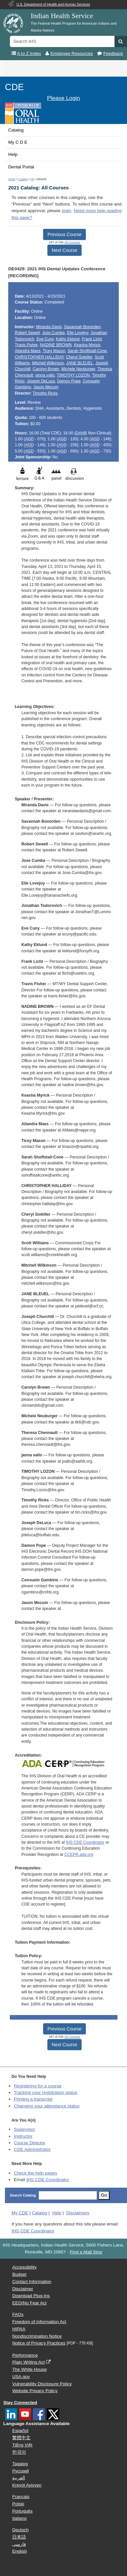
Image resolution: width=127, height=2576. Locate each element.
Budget (19, 2274)
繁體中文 (21, 2437)
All (32, 179)
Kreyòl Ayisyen (26, 2485)
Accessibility (24, 2267)
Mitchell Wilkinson (48, 363)
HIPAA (18, 2328)
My (20, 2212)
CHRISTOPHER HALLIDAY (39, 357)
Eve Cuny (45, 339)
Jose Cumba (53, 332)
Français (20, 2496)
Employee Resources (71, 53)
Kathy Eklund (68, 339)
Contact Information (31, 2281)
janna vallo (45, 375)
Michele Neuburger (78, 369)
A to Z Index (29, 53)
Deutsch (20, 2529)
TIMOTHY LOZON (73, 375)
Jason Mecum (45, 387)
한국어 (19, 2452)
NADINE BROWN (56, 345)
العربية (18, 2477)
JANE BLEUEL (79, 363)
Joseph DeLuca (41, 381)
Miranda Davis (49, 327)
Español (20, 2430)
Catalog (16, 130)
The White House (29, 2369)
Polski (18, 2503)
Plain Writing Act (28, 2362)
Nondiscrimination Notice (37, 2336)
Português (22, 2511)
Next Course (64, 250)
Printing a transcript (33, 2099)
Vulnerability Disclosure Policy (42, 2383)
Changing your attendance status (47, 2105)
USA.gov (21, 2376)
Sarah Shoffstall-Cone (87, 351)
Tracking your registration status (45, 2092)
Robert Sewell (27, 332)
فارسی (19, 2544)
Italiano (19, 2518)
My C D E (17, 142)
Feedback (113, 53)
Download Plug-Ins (31, 2295)
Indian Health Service (62, 16)
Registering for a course (37, 2085)
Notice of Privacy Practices (38, 2343)
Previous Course (64, 234)
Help (12, 154)
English (19, 2551)
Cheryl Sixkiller (79, 357)
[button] (120, 41)
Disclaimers (77, 2212)
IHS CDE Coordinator (85, 1842)
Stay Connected (20, 2402)
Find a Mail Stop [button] (86, 2251)
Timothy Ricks (45, 393)
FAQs (17, 2314)
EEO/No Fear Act (29, 2302)
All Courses (72, 242)
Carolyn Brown (46, 369)
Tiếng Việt (22, 2444)
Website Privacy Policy (34, 2390)
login (66, 210)
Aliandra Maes (27, 351)
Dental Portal (21, 166)
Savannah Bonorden (82, 327)
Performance (25, 2355)
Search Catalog (23, 2195)
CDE (14, 87)
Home (11, 179)
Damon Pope (68, 381)
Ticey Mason (54, 351)
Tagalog (20, 2463)
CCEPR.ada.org (78, 1854)
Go (104, 2195)
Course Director (29, 2142)
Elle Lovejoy (77, 332)
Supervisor (24, 2129)
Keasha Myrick (87, 345)
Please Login (63, 98)
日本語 (19, 2537)
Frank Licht (92, 339)
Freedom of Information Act (39, 2321)
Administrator (32, 2149)
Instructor (23, 2136)
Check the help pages (35, 2173)
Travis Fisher (26, 345)
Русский (20, 2470)
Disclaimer (22, 2288)
